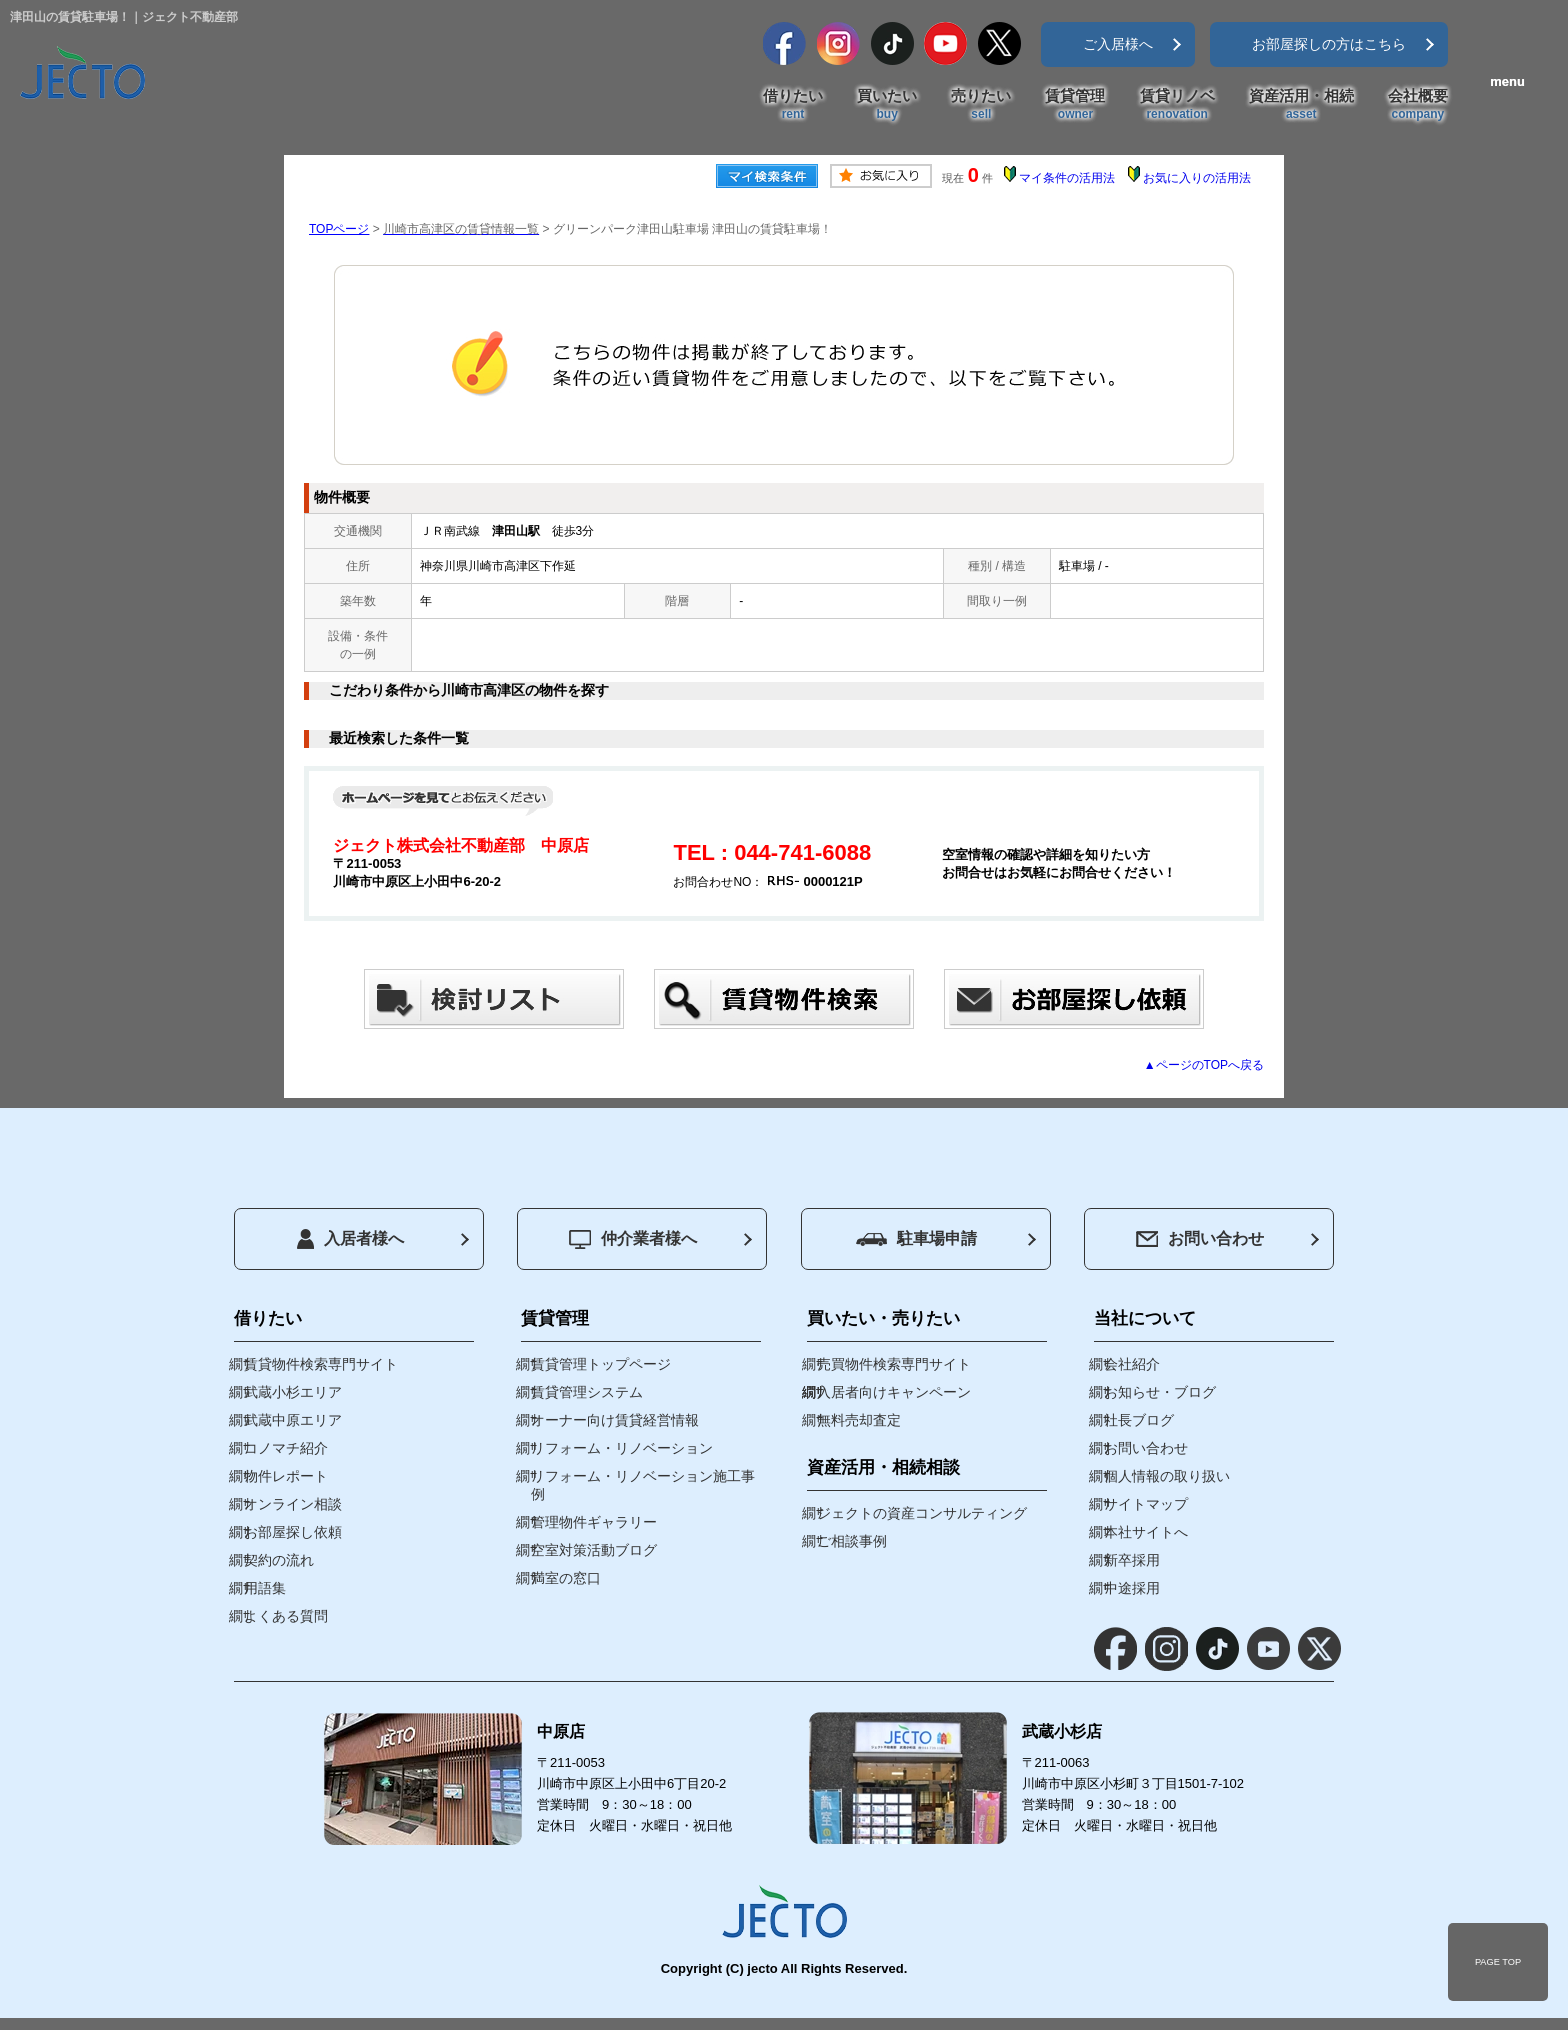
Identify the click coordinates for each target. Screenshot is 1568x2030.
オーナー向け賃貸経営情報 (615, 1420)
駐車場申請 (916, 1238)
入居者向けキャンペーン (894, 1392)
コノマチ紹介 (286, 1448)
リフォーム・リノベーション (622, 1448)
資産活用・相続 (1301, 105)
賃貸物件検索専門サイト (321, 1364)
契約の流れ (279, 1560)
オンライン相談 (293, 1504)
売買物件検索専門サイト (894, 1364)
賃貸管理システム (587, 1392)
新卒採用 (1132, 1560)
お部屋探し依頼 (293, 1532)
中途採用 (1132, 1588)
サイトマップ (1146, 1504)
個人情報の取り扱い (1167, 1476)
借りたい (793, 105)
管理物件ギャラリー (594, 1522)
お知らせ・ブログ (1160, 1392)
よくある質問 (286, 1616)
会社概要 (1418, 105)
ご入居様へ (1118, 44)
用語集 (265, 1588)
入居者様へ (350, 1239)
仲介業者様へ (633, 1239)
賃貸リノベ (1177, 105)
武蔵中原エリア (293, 1420)
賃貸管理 (1075, 105)
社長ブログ (1139, 1420)
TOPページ (339, 229)
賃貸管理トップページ (601, 1364)
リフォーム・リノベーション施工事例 (643, 1485)
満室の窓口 (566, 1578)
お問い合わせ (1200, 1238)
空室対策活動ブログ (594, 1550)
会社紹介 (1132, 1364)
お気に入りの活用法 (1197, 178)
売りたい (981, 105)
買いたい (887, 105)
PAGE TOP (1498, 1962)
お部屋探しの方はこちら (1329, 44)
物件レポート (286, 1476)
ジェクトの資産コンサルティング (922, 1513)
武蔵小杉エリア (293, 1392)
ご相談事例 (852, 1541)
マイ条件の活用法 (1067, 178)
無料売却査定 (859, 1420)
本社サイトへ (1146, 1532)
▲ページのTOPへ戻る (1204, 1065)
